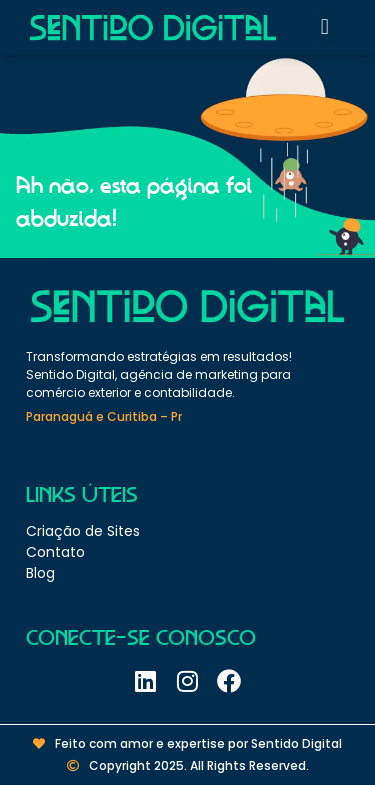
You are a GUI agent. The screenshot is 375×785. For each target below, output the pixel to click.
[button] (324, 27)
